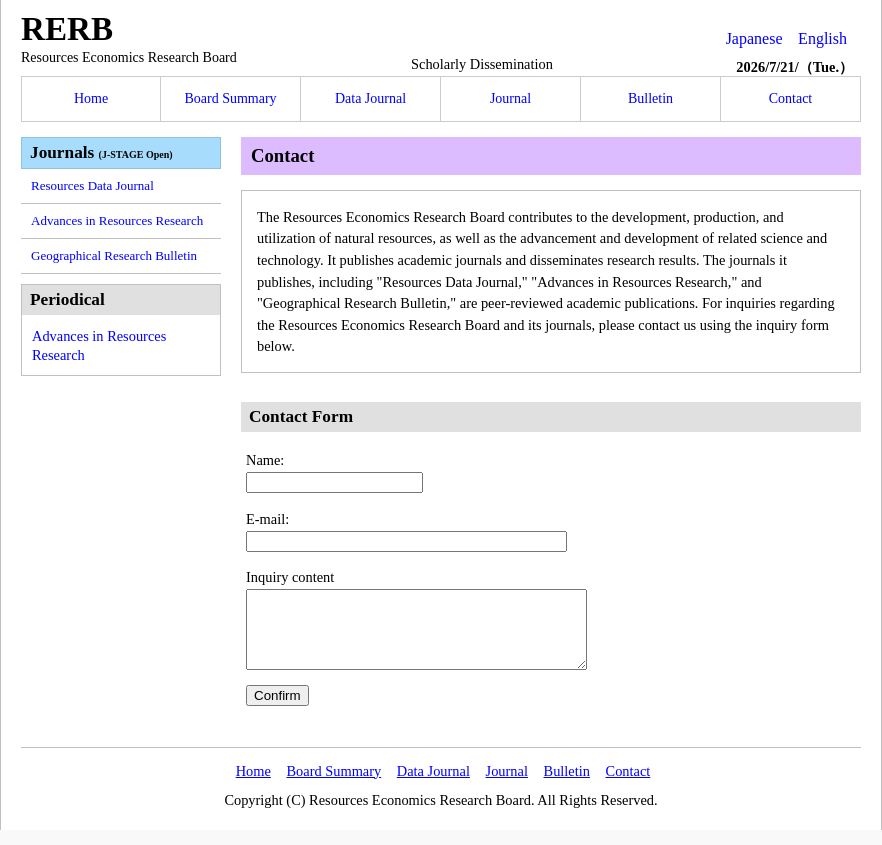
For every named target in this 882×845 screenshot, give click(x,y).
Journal (510, 98)
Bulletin (650, 98)
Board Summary (230, 98)
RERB (67, 28)
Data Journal (370, 98)
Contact (791, 98)
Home (91, 98)
